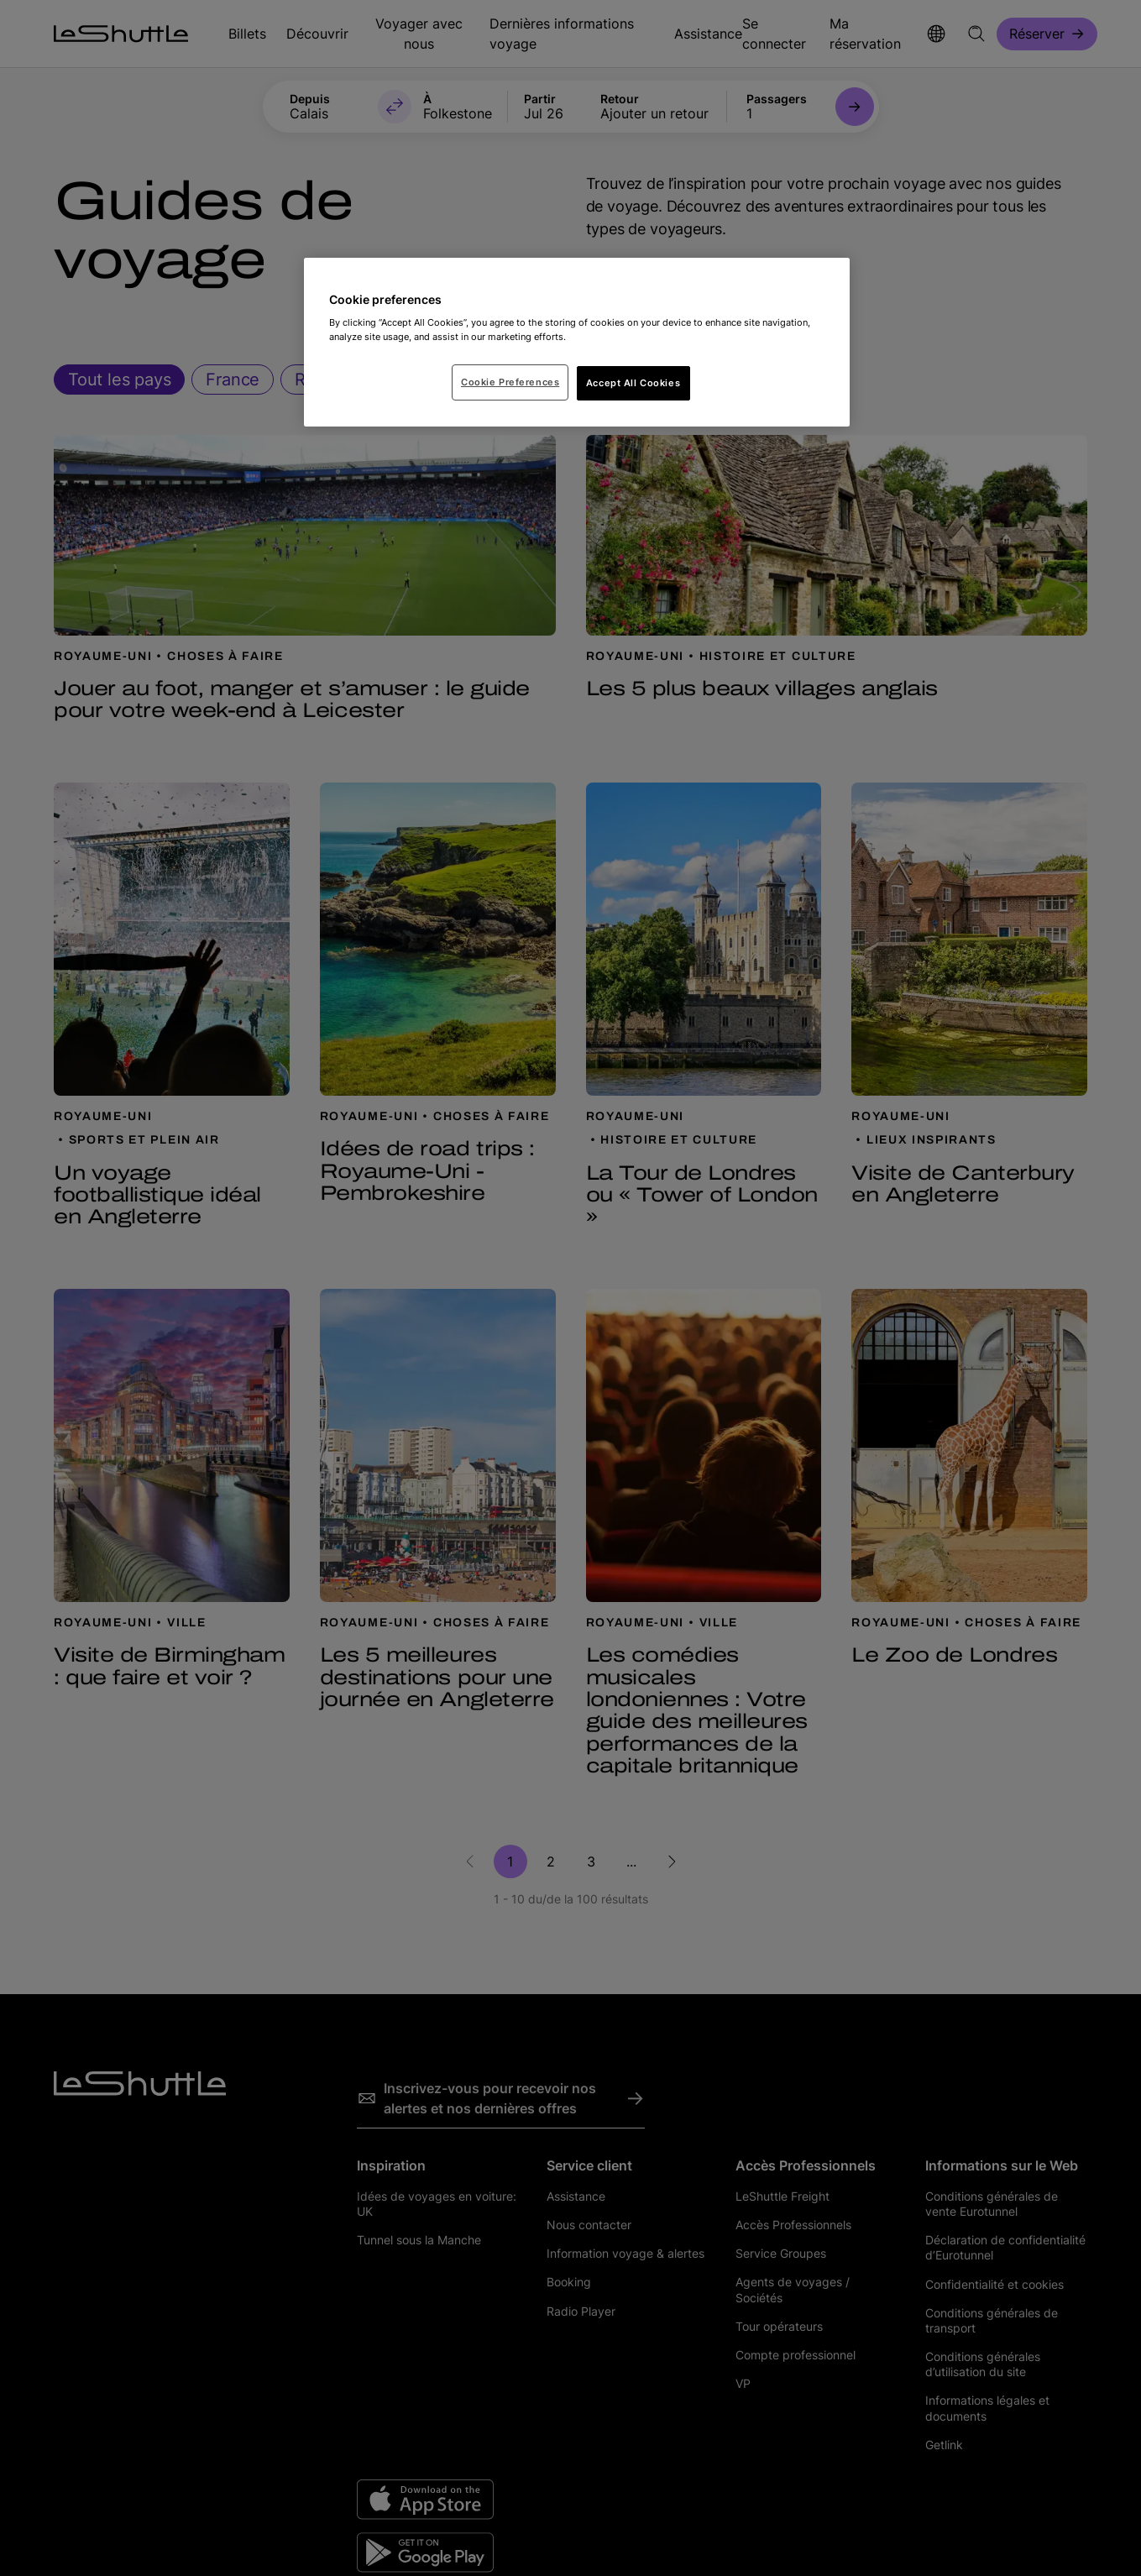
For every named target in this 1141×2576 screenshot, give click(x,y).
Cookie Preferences (510, 382)
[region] (577, 342)
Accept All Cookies (633, 383)
